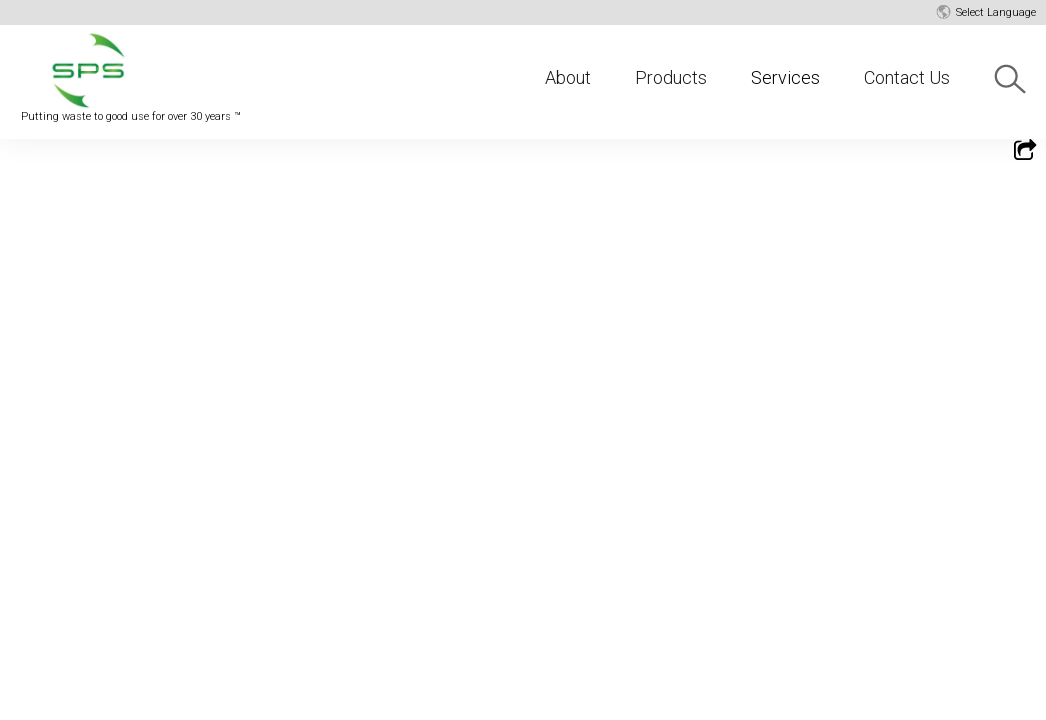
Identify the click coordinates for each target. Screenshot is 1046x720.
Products (671, 77)
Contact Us (907, 77)
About (568, 77)
